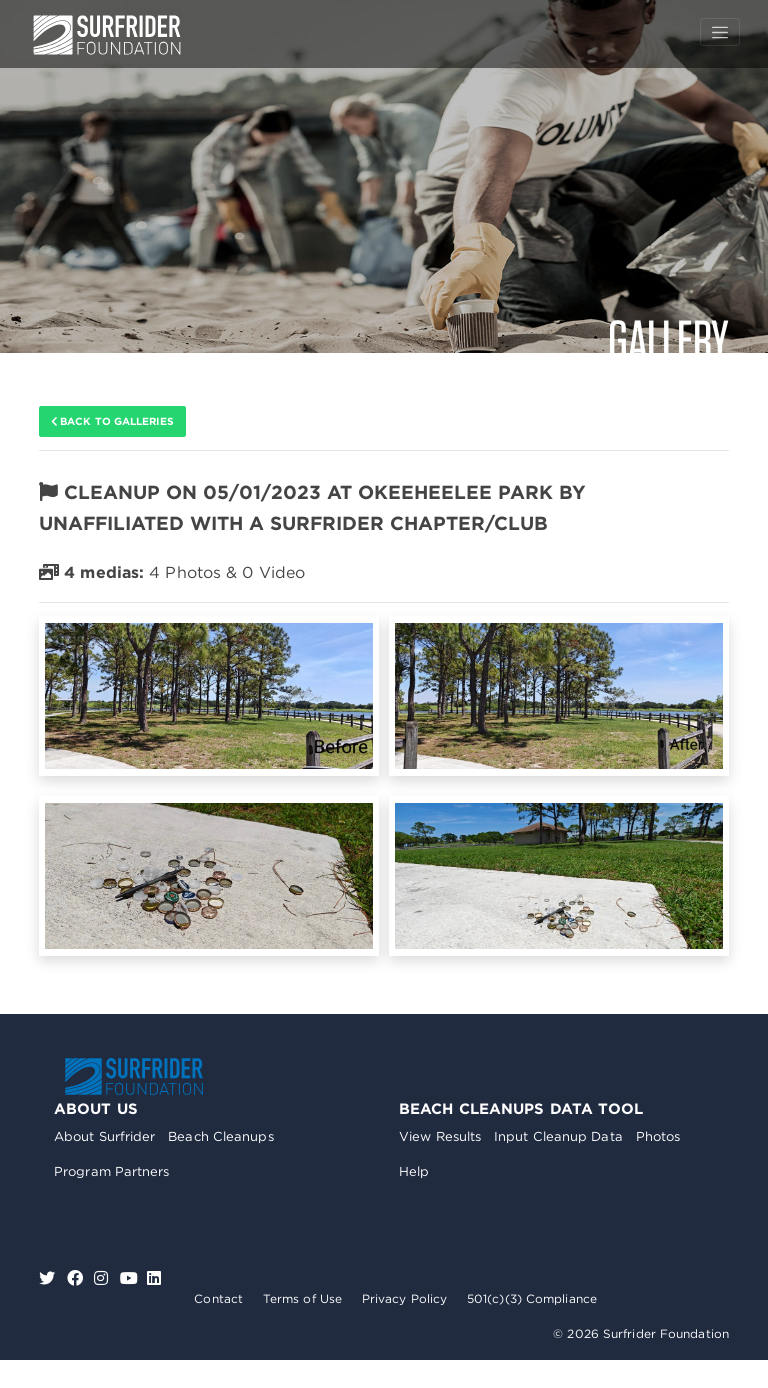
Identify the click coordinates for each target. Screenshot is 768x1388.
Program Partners (112, 1171)
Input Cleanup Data (558, 1136)
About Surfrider (105, 1136)
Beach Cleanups (220, 1136)
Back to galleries (113, 421)
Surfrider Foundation (134, 1076)
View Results (440, 1136)
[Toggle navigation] (720, 32)
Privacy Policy (404, 1298)
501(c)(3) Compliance (532, 1298)
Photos (658, 1136)
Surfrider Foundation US (107, 35)
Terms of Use (302, 1298)
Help (414, 1171)
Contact (218, 1298)
